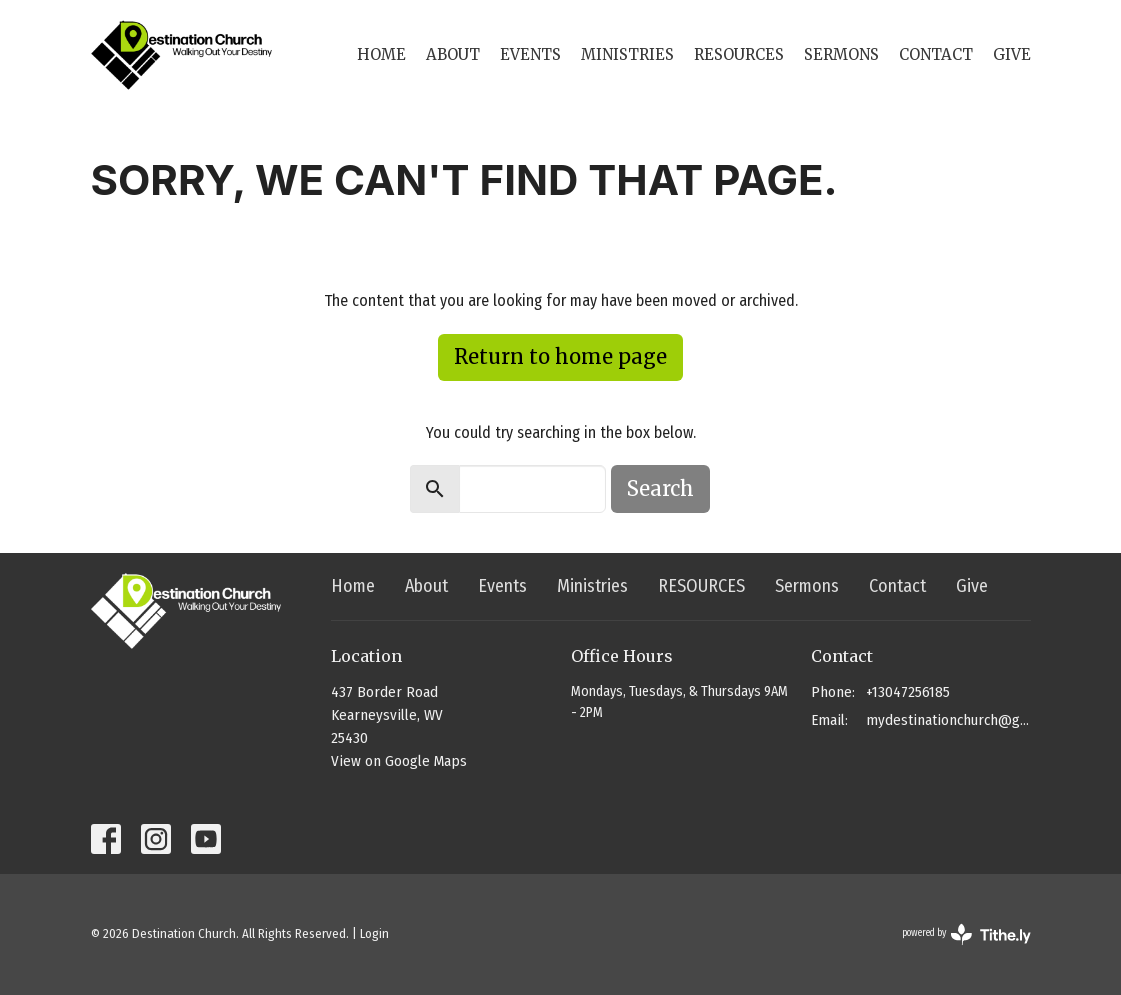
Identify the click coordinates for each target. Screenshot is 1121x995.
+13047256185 (908, 692)
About (453, 54)
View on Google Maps (399, 761)
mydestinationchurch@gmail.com (948, 720)
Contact (936, 54)
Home (381, 54)
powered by (966, 934)
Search (660, 488)
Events (530, 54)
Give (1012, 54)
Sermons (841, 54)
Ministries (627, 54)
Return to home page (560, 356)
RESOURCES (739, 54)
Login (374, 933)
